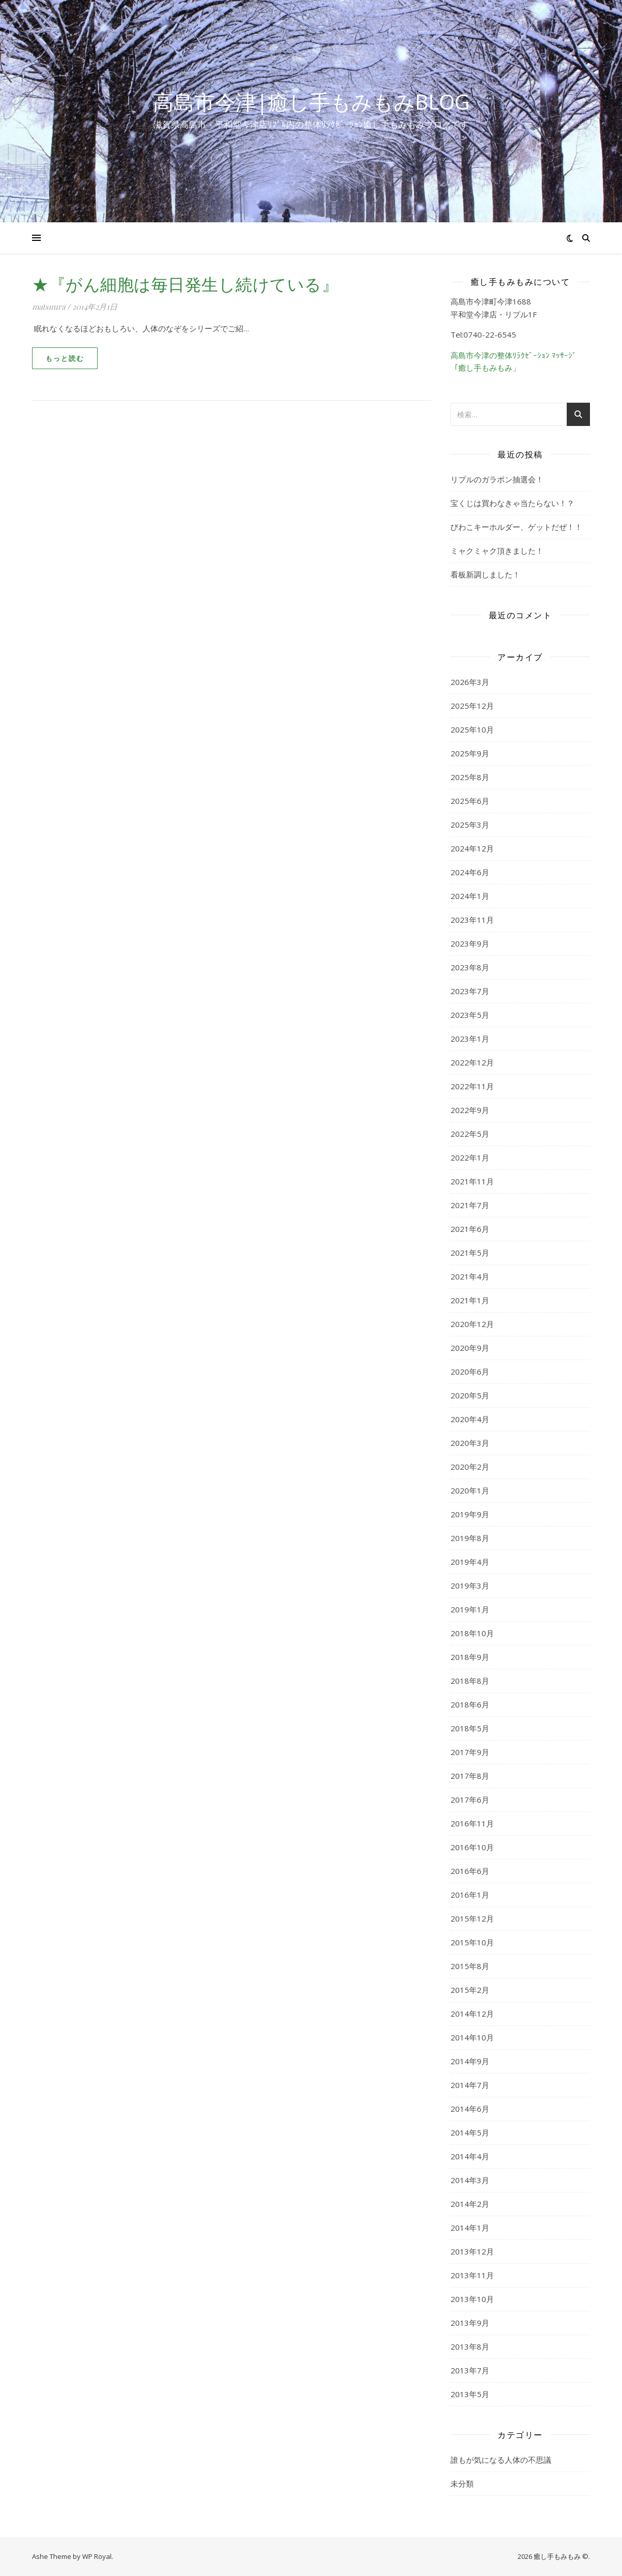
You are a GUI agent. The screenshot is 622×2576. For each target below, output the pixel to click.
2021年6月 (469, 1229)
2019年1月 (469, 1609)
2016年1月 (469, 1894)
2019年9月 (469, 1514)
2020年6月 (469, 1371)
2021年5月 (469, 1252)
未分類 (462, 2483)
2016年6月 (469, 1871)
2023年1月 (469, 1038)
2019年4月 (469, 1562)
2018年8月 (469, 1680)
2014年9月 (469, 2061)
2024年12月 (472, 848)
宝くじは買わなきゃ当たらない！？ (512, 503)
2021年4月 (469, 1276)
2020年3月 (469, 1443)
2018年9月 (469, 1657)
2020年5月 (469, 1395)
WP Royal (97, 2556)
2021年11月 (472, 1181)
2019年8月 (469, 1538)
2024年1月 (469, 896)
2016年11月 (472, 1823)
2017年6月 (469, 1799)
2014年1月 (469, 2227)
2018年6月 (469, 1704)
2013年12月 (472, 2251)
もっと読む (64, 358)
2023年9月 (469, 943)
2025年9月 (469, 753)
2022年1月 (469, 1157)
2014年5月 (469, 2132)
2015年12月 (472, 1918)
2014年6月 (469, 2109)
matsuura (48, 306)
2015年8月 (469, 1966)
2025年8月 (469, 777)
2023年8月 (469, 967)
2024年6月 (469, 872)
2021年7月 (469, 1205)
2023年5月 (469, 1015)
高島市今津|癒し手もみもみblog (311, 102)
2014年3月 (469, 2180)
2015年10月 (472, 1942)
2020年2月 (469, 1466)
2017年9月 (469, 1752)
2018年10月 (472, 1633)
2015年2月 (469, 1990)
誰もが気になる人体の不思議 (500, 2460)
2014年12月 (472, 2013)
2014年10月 (472, 2037)
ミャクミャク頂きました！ (496, 550)
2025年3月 (469, 824)
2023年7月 (469, 991)
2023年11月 (472, 919)
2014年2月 (469, 2204)
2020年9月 (469, 1348)
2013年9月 (469, 2323)
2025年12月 (472, 705)
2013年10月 (472, 2299)
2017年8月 (469, 1776)
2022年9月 (469, 1110)
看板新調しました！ (485, 574)
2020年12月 (472, 1324)
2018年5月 (469, 1728)
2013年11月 (472, 2275)
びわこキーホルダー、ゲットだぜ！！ (516, 527)
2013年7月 (469, 2370)
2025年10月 (472, 729)
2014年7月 (469, 2085)
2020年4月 (469, 1419)
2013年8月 (469, 2346)
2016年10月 (472, 1847)
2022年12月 (472, 1062)
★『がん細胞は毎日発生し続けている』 (185, 283)
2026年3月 (469, 682)
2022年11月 (472, 1086)
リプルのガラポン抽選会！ (496, 479)
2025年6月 (469, 801)
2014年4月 (469, 2156)
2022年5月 (469, 1134)
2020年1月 (469, 1490)
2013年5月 (469, 2394)
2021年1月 (469, 1300)
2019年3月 (469, 1585)
